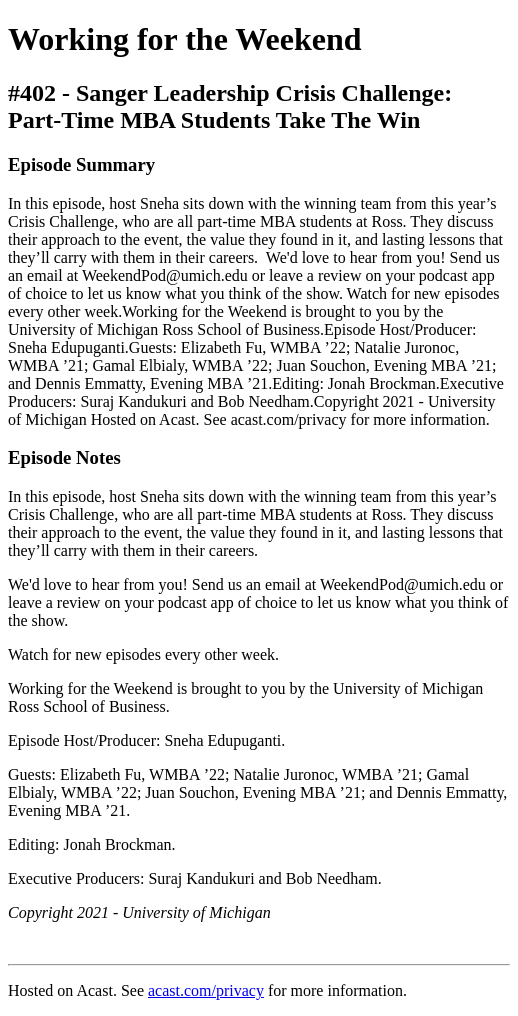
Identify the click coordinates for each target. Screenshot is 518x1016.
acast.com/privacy (206, 990)
